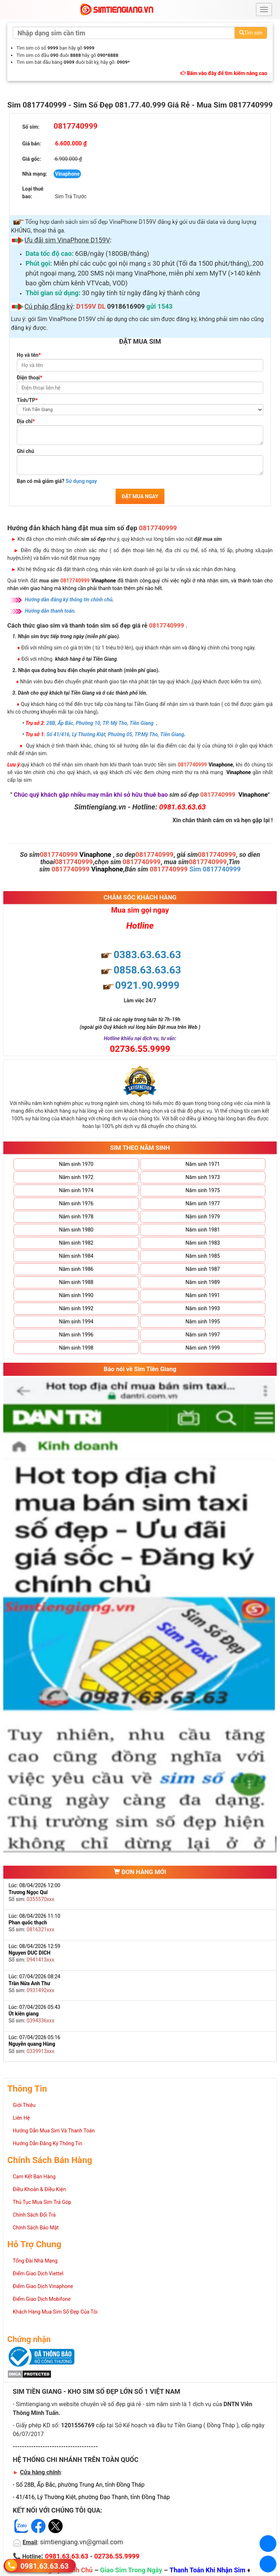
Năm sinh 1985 (203, 1256)
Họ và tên (29, 355)
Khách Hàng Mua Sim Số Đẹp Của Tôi (55, 2312)
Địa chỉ (26, 421)
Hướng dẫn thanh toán (49, 611)
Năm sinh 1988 (76, 1282)
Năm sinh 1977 (203, 1203)
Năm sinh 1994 (76, 1321)
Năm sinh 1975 (203, 1190)
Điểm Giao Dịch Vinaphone (43, 2286)
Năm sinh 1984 (76, 1256)
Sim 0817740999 (215, 869)
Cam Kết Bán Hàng (34, 2176)
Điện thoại (29, 377)
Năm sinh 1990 (76, 1295)
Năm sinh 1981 (203, 1230)
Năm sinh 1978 (76, 1216)
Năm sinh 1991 (203, 1295)
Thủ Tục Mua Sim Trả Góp (42, 2202)
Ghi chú (25, 451)
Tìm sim (250, 33)
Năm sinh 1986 (76, 1269)
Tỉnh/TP (27, 400)
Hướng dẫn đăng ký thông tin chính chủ (68, 599)
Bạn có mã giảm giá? (57, 481)
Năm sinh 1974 (76, 1190)
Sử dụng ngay (81, 481)
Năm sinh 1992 (76, 1308)
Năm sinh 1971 (203, 1164)
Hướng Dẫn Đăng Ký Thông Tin (47, 2143)
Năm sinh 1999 (203, 1348)
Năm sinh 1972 (76, 1177)
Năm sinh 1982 (76, 1243)
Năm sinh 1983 (203, 1243)
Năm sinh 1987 (203, 1269)
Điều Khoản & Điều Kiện (39, 2189)
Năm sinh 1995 (203, 1321)
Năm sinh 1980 (76, 1230)
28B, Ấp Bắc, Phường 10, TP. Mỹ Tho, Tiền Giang (99, 723)
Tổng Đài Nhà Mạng (35, 2261)
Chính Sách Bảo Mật (36, 2227)
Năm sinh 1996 (76, 1335)
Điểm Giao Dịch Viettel (38, 2273)
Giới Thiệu (24, 2105)
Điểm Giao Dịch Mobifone (42, 2299)
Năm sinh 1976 (76, 1203)
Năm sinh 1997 (203, 1335)
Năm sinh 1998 (76, 1348)
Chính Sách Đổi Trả (34, 2215)
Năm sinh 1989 (203, 1282)
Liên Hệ (21, 2118)
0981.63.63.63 (44, 2565)
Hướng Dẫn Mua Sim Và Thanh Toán (54, 2131)
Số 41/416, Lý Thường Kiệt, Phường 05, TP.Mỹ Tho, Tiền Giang (115, 734)
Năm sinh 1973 (203, 1177)
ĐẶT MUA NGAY (140, 496)
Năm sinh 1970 (76, 1164)
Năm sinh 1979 (203, 1216)
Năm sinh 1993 (203, 1308)
